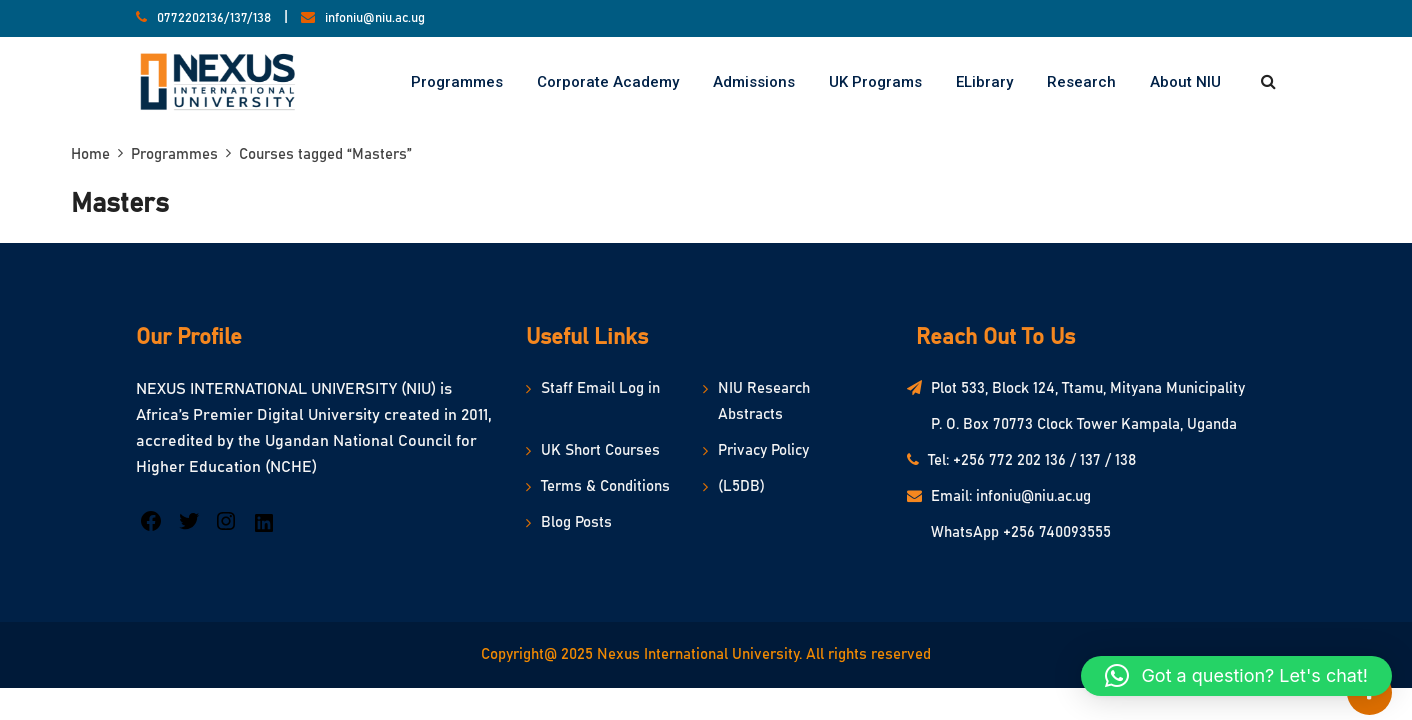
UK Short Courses (600, 450)
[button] (1236, 676)
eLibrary (984, 82)
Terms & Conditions (605, 486)
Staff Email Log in (600, 388)
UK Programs (875, 82)
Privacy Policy (763, 450)
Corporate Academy (608, 82)
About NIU (1185, 82)
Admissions (754, 82)
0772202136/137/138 (214, 18)
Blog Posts (576, 522)
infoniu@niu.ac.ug (375, 18)
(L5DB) (741, 486)
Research (1081, 82)
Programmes (457, 82)
